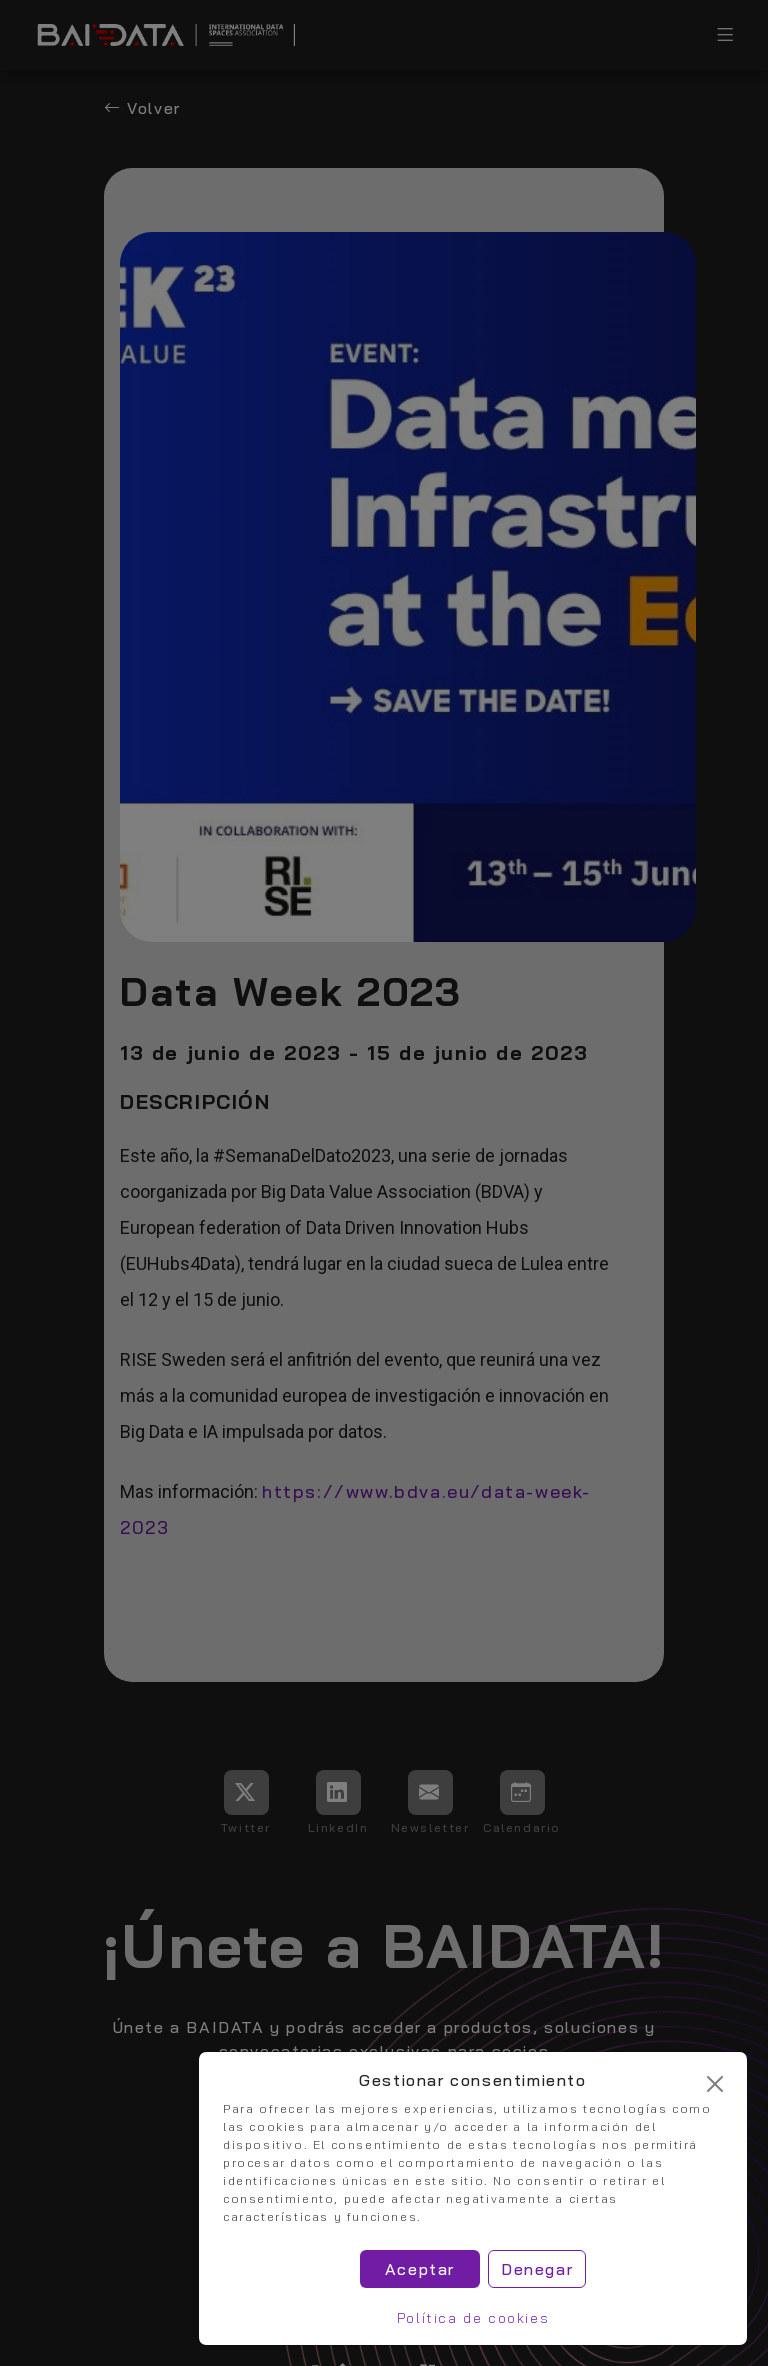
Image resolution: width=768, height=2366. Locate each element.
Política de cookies (473, 2318)
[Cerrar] (715, 2084)
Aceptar (420, 2269)
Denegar (537, 2269)
